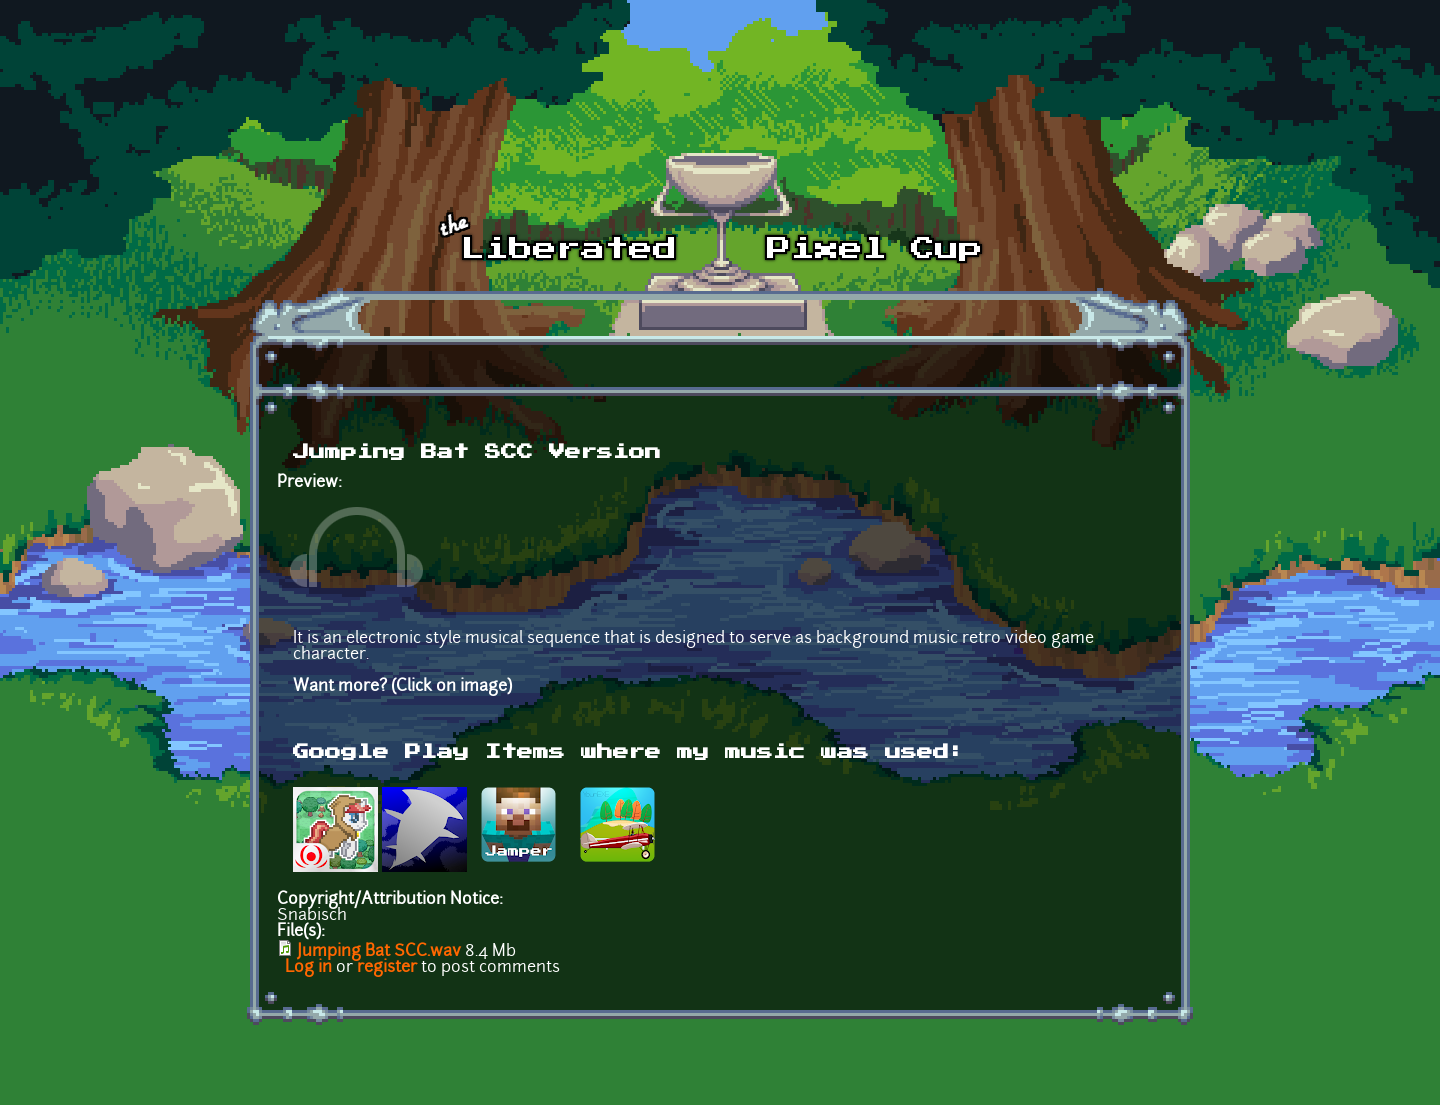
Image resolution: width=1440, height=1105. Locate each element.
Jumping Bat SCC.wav (379, 952)
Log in (308, 968)
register (387, 968)
